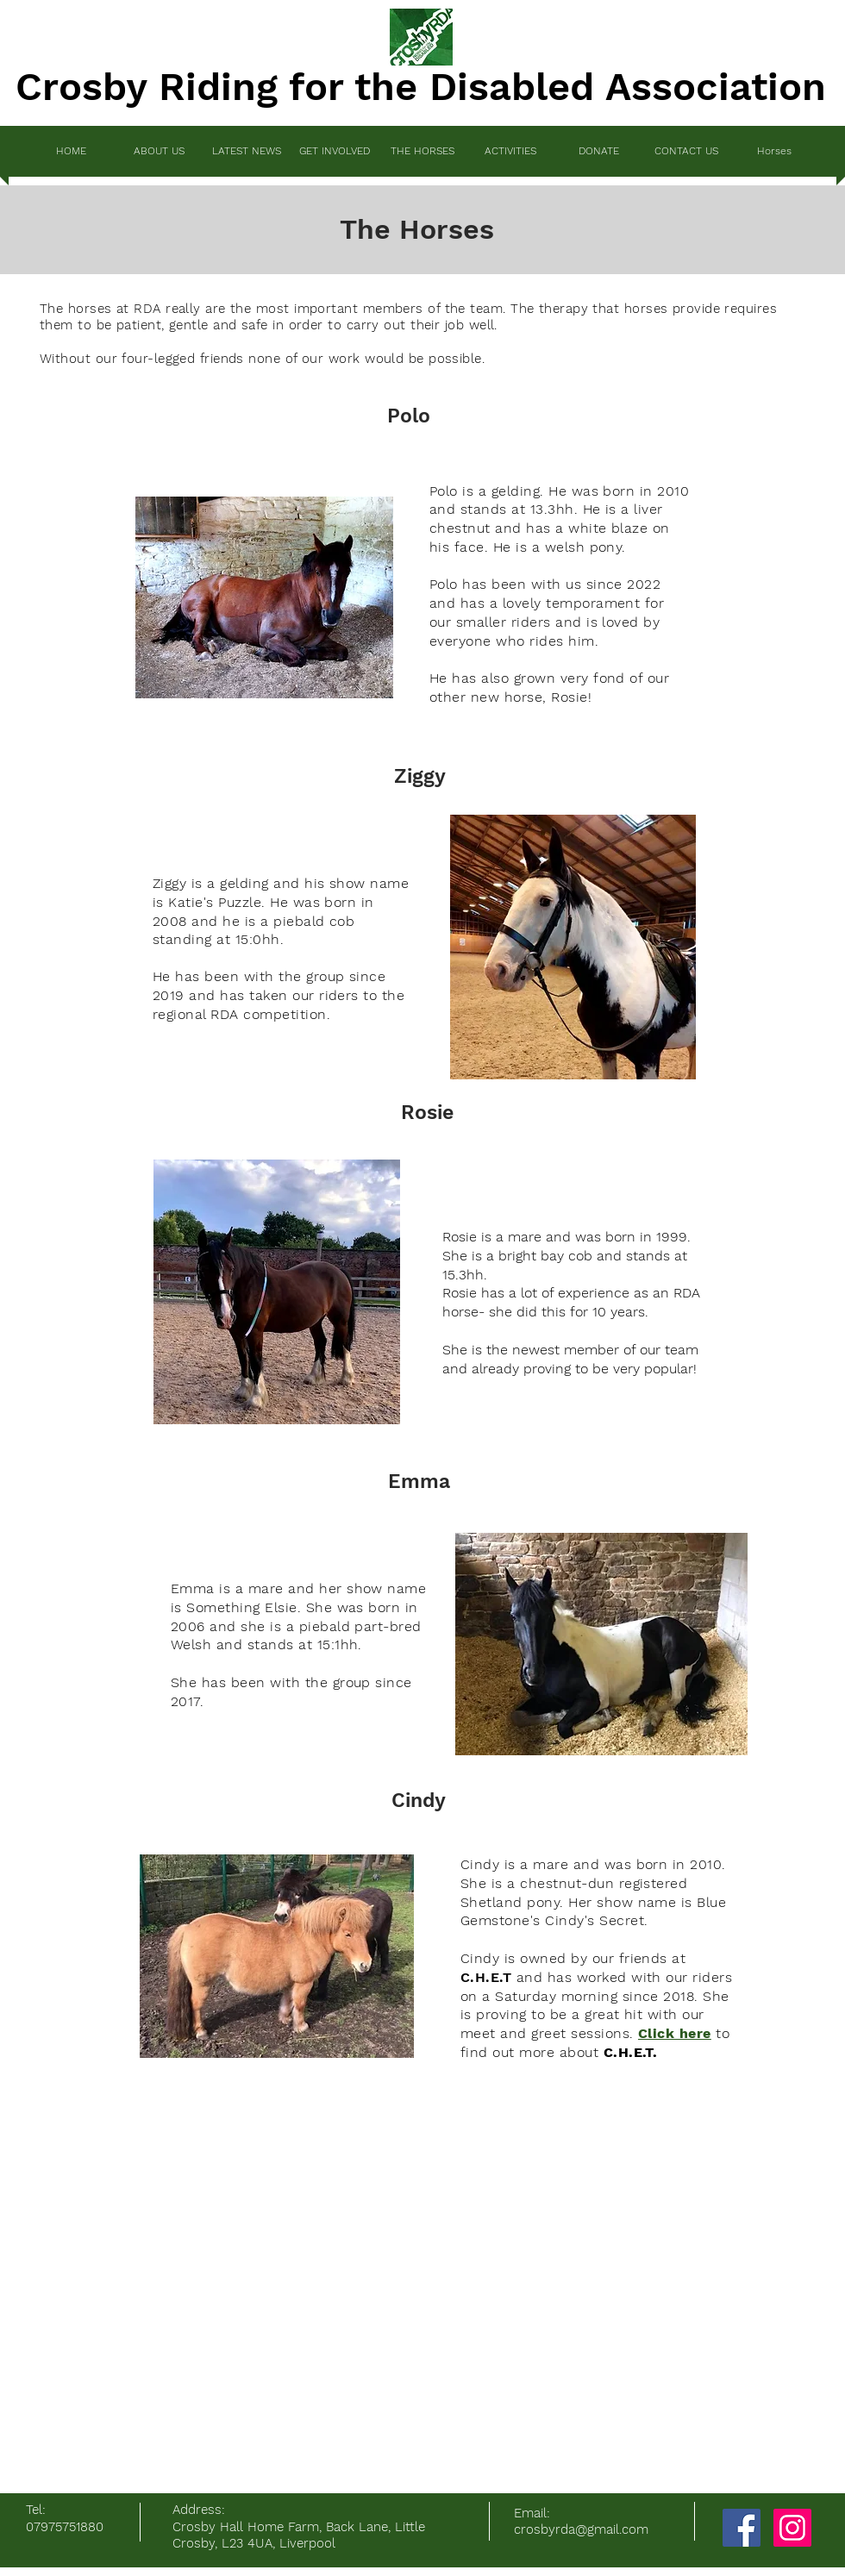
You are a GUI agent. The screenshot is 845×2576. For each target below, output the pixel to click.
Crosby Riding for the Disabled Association (421, 86)
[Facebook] (741, 2528)
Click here (674, 2033)
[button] (335, 151)
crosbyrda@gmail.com (581, 2529)
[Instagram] (792, 2528)
